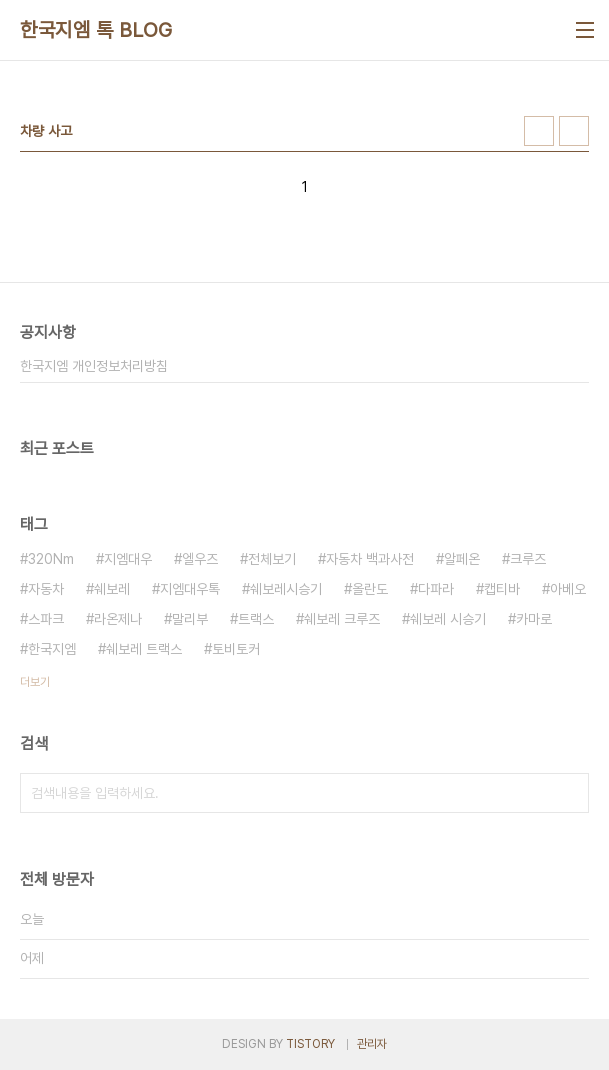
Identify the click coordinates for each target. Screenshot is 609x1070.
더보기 (35, 682)
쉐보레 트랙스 (144, 649)
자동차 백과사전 (370, 559)
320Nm (51, 559)
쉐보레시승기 (286, 589)
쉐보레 (112, 589)
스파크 (46, 619)
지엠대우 (128, 559)
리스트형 (574, 131)
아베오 (568, 589)
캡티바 (502, 589)
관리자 (372, 1044)
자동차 (46, 589)
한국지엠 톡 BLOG (96, 30)
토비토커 (236, 649)
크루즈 (528, 559)
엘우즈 (200, 559)
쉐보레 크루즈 (342, 619)
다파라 (436, 589)
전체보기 (272, 559)
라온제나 (118, 619)
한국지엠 (52, 649)
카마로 (534, 619)
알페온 (462, 559)
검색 (569, 793)
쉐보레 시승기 (448, 619)
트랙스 (256, 619)
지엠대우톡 (190, 589)
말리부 (190, 619)
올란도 (370, 589)
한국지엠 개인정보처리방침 (94, 366)
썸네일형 (539, 131)
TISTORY (310, 1044)
